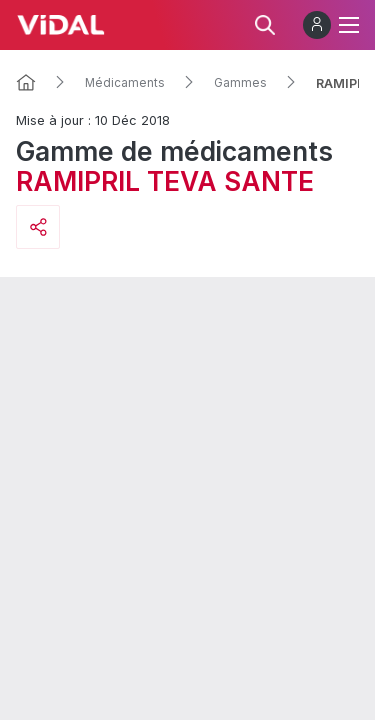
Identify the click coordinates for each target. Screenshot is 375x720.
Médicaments (125, 83)
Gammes (240, 83)
